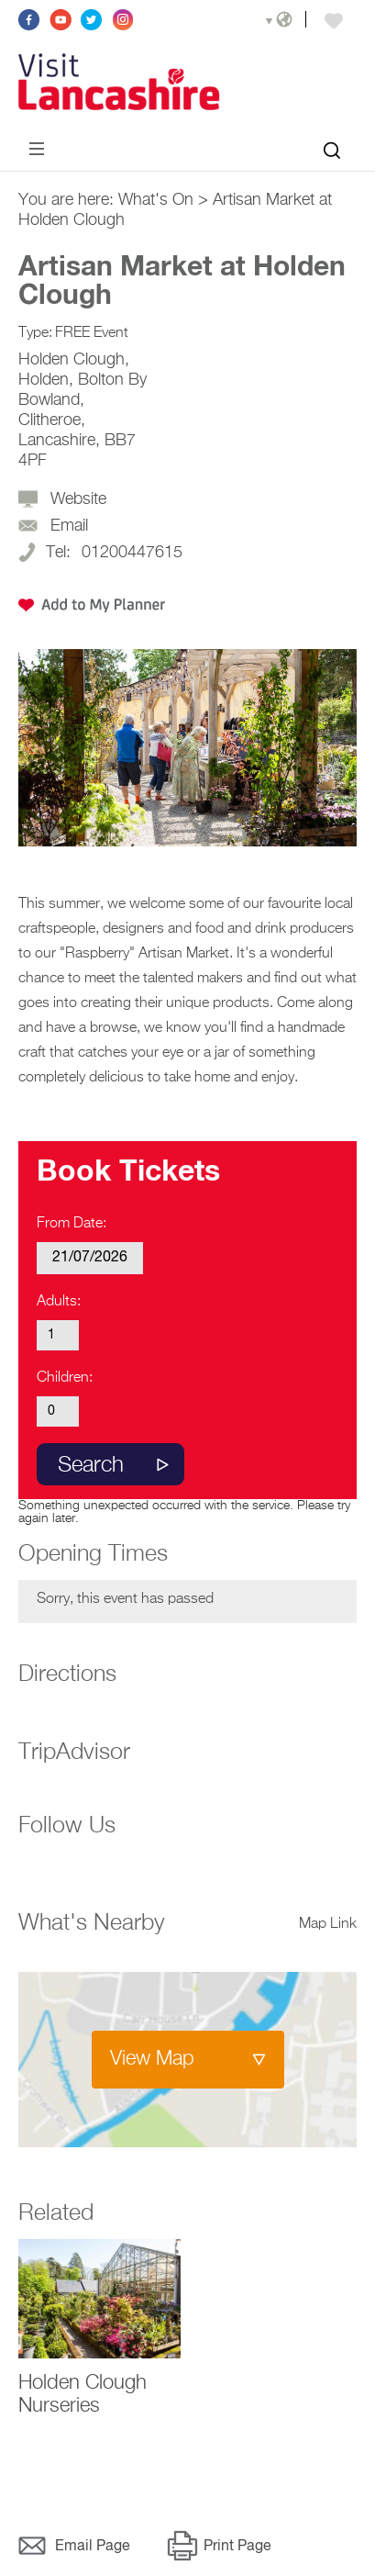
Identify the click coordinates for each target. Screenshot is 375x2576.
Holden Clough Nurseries (82, 2394)
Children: (65, 1378)
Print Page (237, 2546)
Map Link (328, 1924)
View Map (152, 2059)
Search (91, 1465)
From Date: (71, 1223)
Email (69, 526)
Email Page (92, 2546)
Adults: (59, 1301)
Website (78, 499)
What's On (155, 200)
